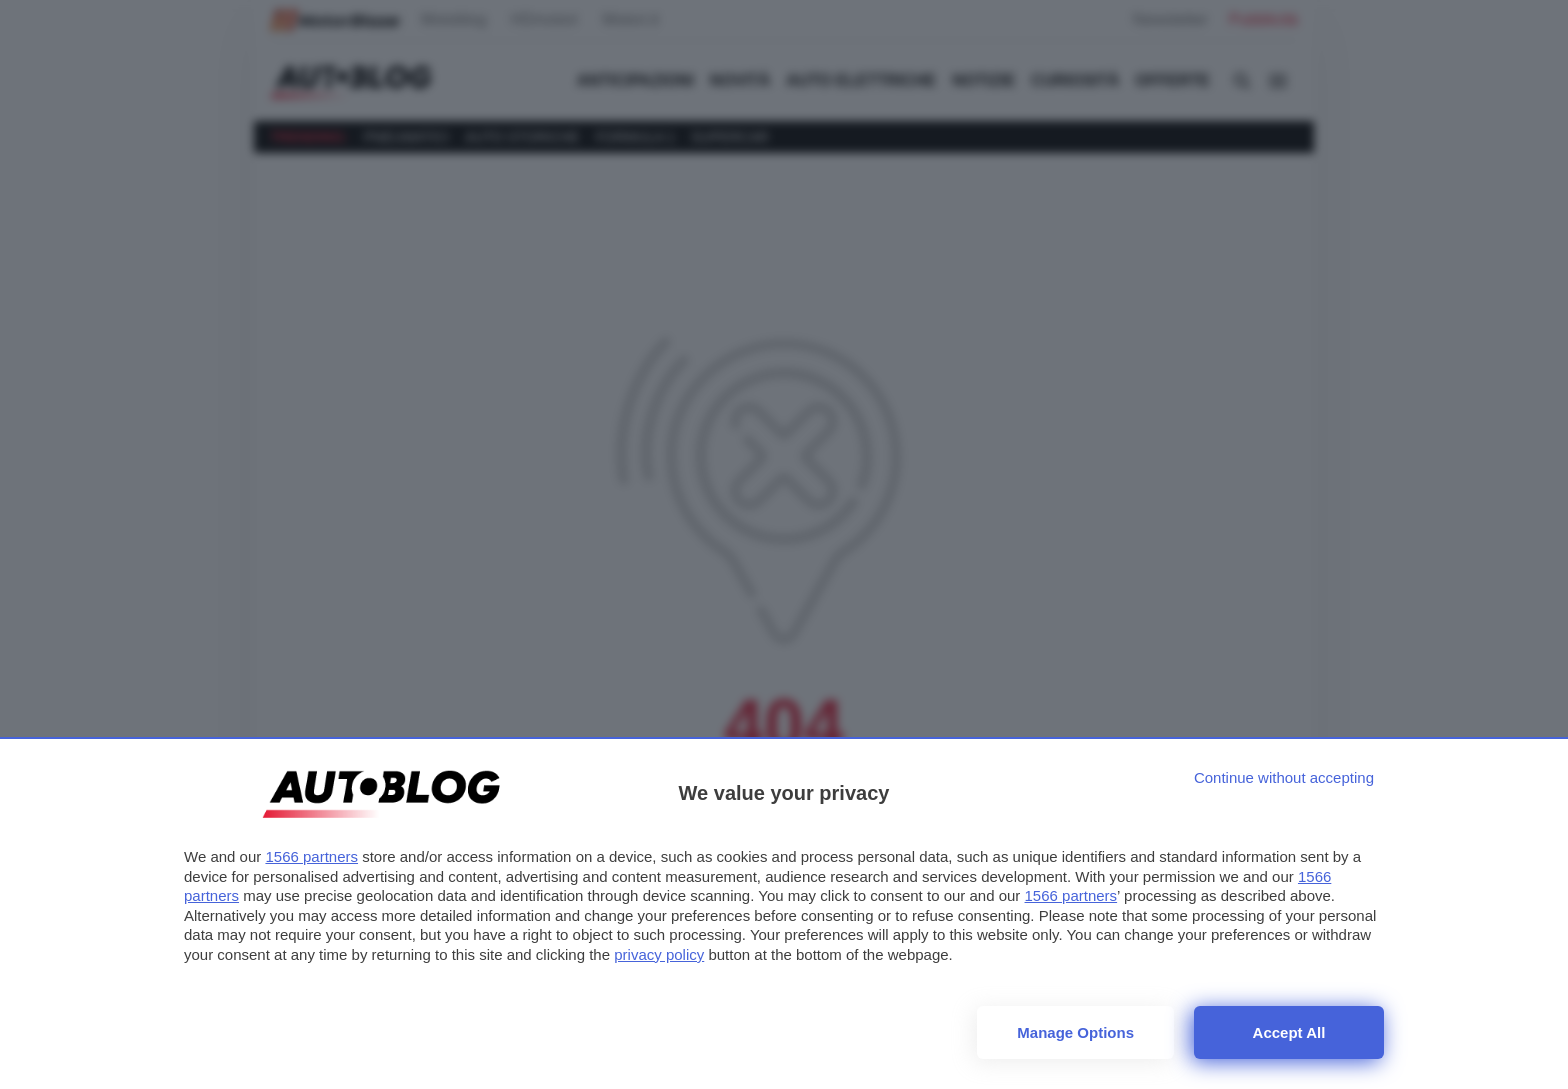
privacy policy (659, 954)
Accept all (1289, 1032)
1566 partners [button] (311, 856)
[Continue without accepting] (1284, 777)
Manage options (1075, 1032)
